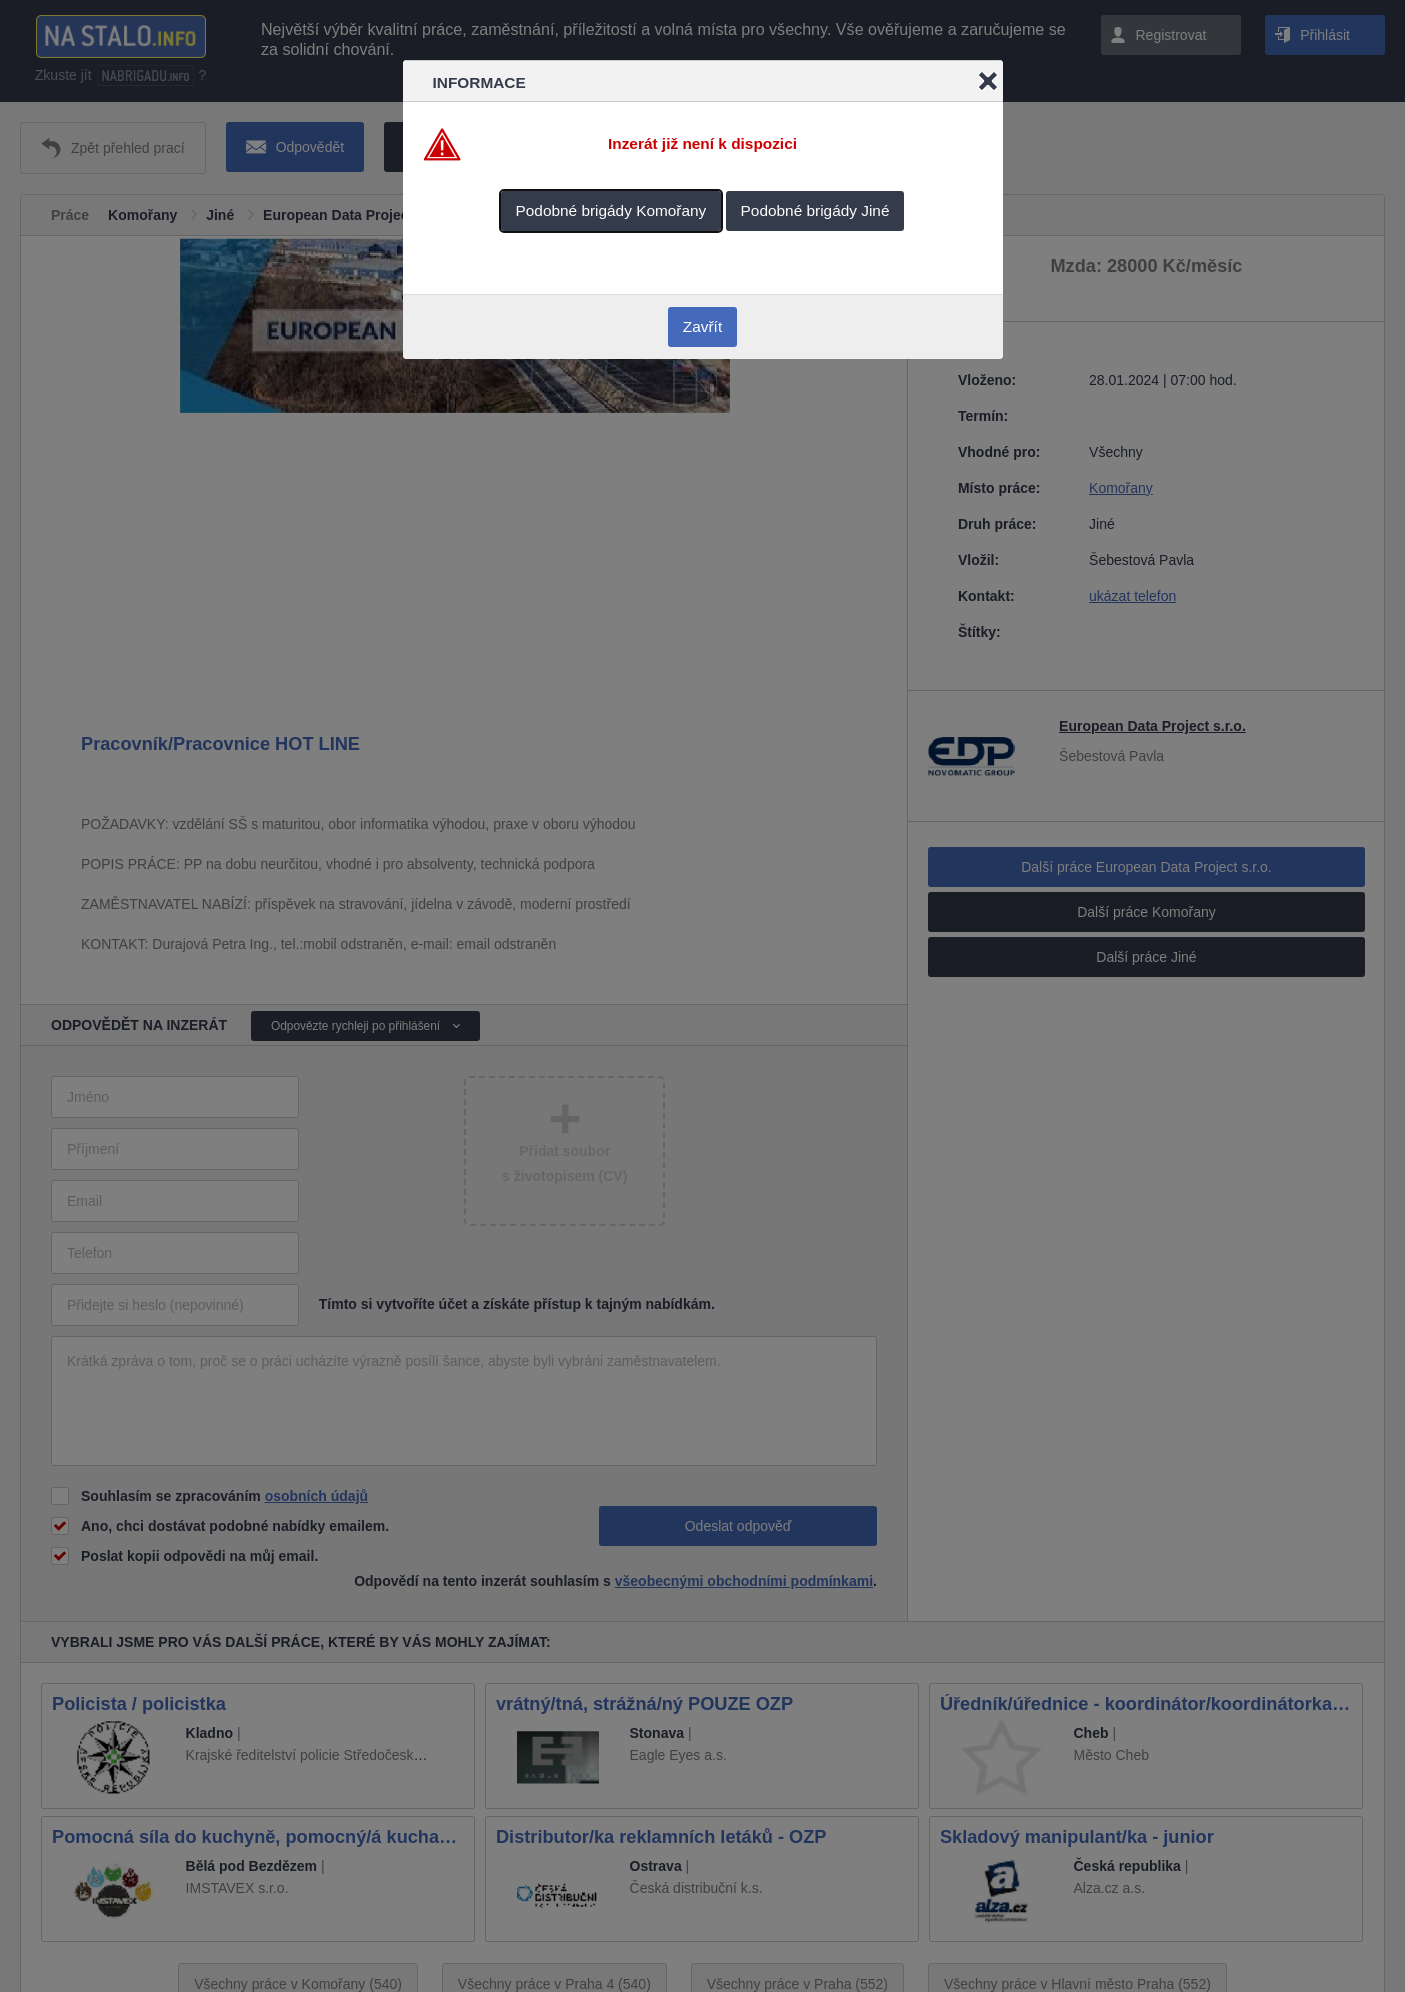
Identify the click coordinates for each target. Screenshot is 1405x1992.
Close (988, 81)
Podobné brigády (611, 210)
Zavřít (702, 326)
